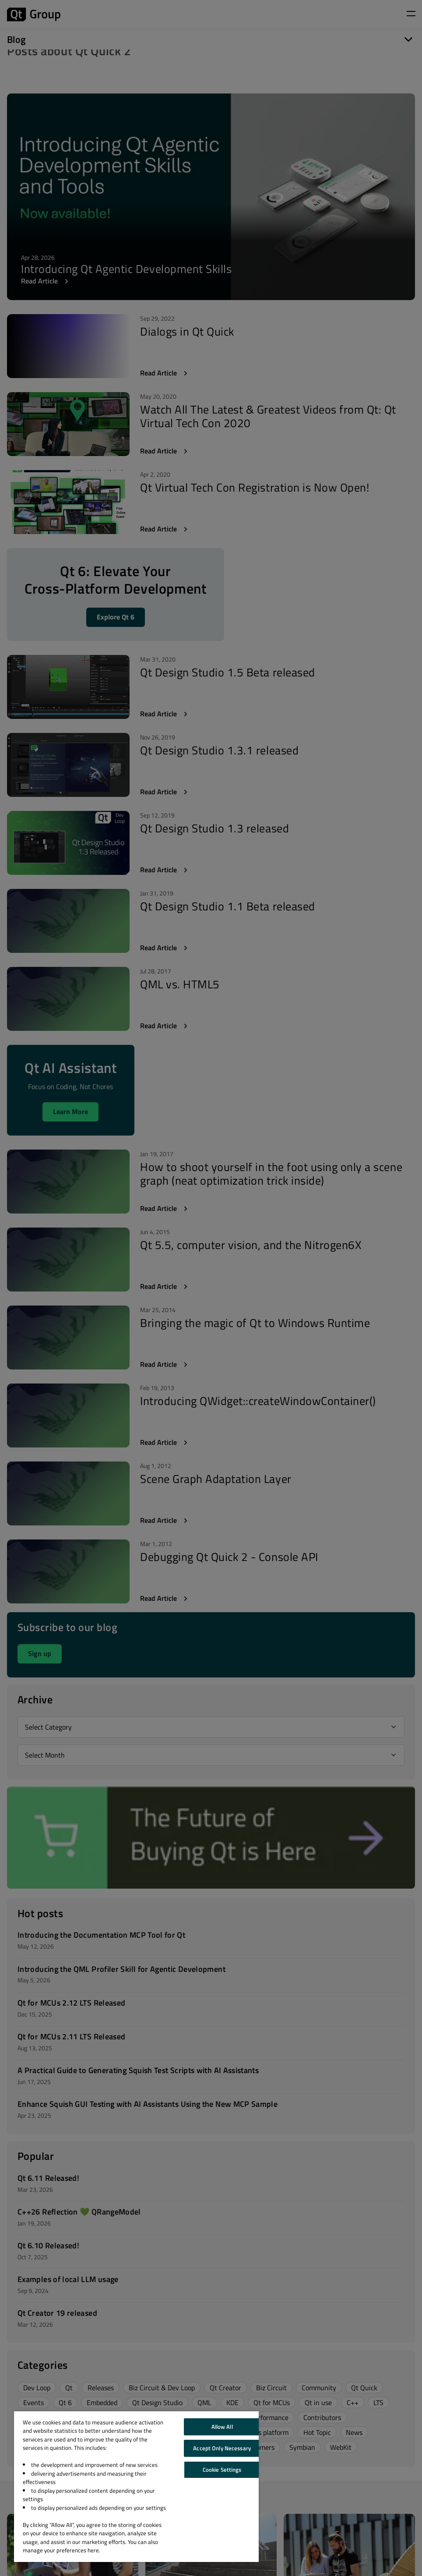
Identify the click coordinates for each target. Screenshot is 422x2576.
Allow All (222, 2426)
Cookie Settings (222, 2469)
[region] (136, 2486)
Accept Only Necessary (222, 2448)
